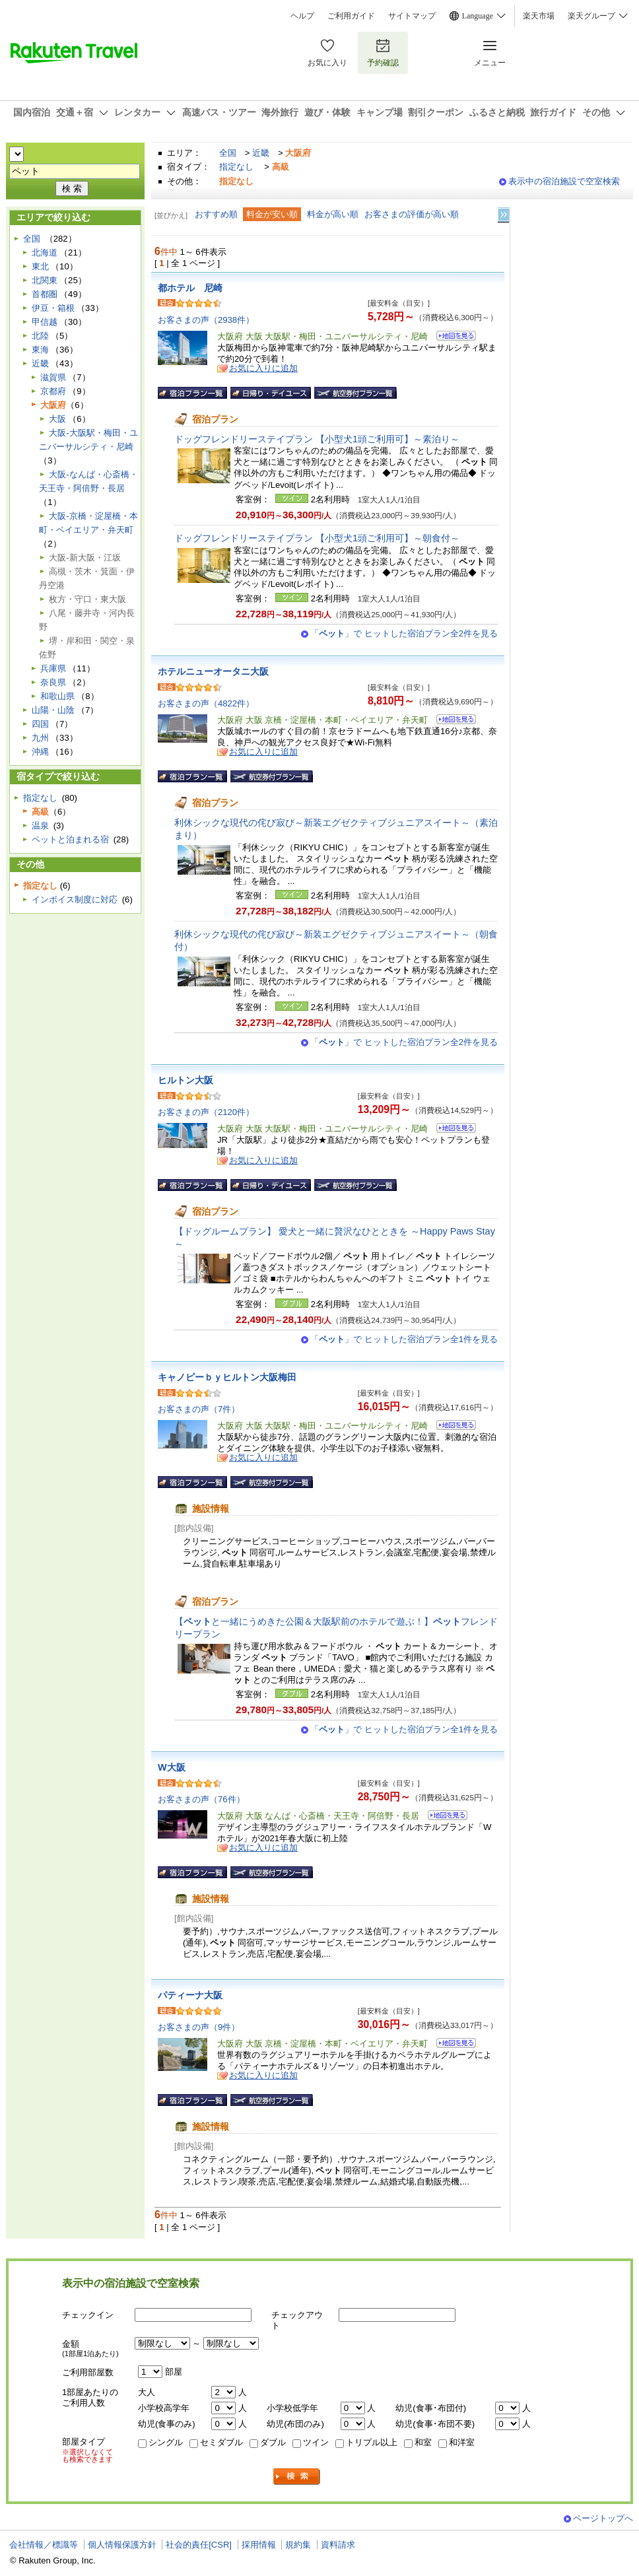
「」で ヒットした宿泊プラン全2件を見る (404, 633)
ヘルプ (302, 15)
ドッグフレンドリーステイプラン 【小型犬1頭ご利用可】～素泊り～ (316, 439)
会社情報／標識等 (43, 2545)
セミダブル (221, 2442)
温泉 (40, 825)
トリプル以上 (371, 2442)
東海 (40, 350)
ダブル (273, 2442)
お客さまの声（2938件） (206, 320)
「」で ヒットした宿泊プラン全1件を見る (404, 1339)
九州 (40, 738)
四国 (40, 724)
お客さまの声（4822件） (206, 703)
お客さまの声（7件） (199, 1409)
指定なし (236, 167)
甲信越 (44, 322)
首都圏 (44, 294)
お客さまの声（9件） (199, 2027)
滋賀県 (53, 377)
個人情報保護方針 (122, 2545)
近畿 (260, 153)
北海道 (44, 252)
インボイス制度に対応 (75, 899)
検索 (297, 2476)
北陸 (40, 336)
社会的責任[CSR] (199, 2545)
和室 (423, 2442)
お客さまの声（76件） (201, 1799)
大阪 (57, 419)
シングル (166, 2442)
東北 (40, 266)
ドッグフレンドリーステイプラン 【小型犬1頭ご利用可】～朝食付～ (316, 538)
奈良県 (53, 682)
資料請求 (338, 2545)
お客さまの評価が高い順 (411, 214)
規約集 (298, 2545)
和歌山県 (57, 696)
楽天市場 (539, 15)
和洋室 (462, 2442)
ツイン (316, 2442)
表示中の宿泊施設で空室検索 (564, 181)
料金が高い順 (332, 214)
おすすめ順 (216, 214)
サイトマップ (412, 15)
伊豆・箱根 (53, 308)
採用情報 (259, 2545)
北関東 (44, 280)
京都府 (53, 391)
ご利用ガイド (351, 15)
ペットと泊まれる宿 (70, 839)
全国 (227, 153)
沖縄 (40, 752)
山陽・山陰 (53, 710)
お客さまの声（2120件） (206, 1112)
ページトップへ (603, 2518)
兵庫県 (53, 668)
